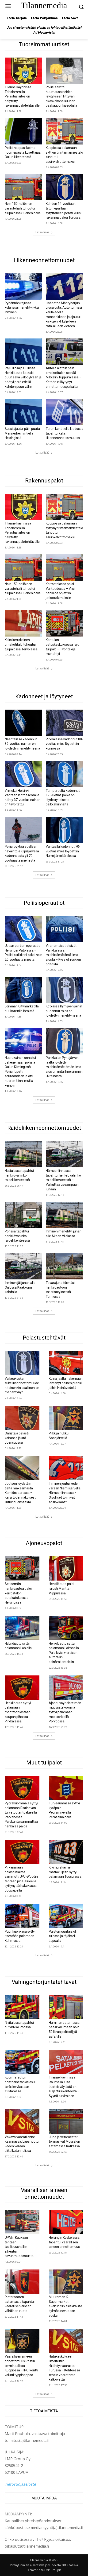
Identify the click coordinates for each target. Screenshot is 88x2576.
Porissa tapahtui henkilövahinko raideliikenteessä (17, 1235)
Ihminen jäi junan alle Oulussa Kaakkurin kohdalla (20, 1287)
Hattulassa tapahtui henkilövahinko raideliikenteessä (19, 1175)
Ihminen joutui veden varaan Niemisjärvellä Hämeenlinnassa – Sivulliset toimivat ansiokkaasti (64, 1493)
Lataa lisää (44, 232)
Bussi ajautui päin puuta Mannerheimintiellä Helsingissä (22, 433)
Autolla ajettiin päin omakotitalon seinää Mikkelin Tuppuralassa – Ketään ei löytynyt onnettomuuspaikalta (63, 377)
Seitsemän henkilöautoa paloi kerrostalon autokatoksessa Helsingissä (18, 1593)
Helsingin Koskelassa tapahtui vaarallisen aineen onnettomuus (64, 2242)
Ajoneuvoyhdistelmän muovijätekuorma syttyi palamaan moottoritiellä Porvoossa (65, 1712)
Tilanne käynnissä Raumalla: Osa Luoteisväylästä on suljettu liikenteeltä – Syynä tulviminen (64, 2086)
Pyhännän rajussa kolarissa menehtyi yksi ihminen (22, 307)
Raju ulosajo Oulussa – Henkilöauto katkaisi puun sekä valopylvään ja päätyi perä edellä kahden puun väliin (23, 377)
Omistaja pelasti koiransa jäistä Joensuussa (17, 1437)
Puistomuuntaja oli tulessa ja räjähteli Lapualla (63, 1936)
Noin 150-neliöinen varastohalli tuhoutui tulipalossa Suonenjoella (23, 208)
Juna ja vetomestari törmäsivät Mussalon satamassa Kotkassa (64, 2141)
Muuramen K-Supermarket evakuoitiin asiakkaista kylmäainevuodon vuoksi (65, 2306)
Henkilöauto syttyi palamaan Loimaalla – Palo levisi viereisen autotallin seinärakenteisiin (65, 1653)
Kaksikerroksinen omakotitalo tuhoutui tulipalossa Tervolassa (21, 644)
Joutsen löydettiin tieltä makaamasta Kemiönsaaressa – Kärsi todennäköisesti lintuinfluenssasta (20, 1493)
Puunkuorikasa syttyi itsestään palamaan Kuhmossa (20, 1936)
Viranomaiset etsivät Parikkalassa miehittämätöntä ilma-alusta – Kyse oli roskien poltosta (63, 955)
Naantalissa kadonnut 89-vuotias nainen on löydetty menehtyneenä (22, 743)
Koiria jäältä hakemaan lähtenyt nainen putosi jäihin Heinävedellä (66, 1383)
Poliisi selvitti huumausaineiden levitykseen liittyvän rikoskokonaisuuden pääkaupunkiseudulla (61, 96)
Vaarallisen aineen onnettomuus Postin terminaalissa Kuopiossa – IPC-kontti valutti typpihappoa (21, 2366)
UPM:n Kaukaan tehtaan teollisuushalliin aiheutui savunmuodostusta (19, 2247)
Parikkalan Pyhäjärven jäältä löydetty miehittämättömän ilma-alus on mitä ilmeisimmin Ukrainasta (64, 1067)
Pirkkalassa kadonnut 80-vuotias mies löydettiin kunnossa (64, 743)
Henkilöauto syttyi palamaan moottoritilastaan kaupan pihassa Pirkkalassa (18, 1712)
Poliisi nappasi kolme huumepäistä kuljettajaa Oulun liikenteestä (23, 152)
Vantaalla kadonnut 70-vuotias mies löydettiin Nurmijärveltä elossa (63, 851)
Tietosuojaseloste (20, 2484)
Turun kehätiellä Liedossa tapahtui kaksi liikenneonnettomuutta (64, 433)
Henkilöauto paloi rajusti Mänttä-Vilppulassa (61, 1588)
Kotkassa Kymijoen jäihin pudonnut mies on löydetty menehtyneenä (64, 1010)
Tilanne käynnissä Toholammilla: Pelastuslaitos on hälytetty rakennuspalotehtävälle (22, 96)
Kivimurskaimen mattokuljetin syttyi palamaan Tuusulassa (65, 1871)
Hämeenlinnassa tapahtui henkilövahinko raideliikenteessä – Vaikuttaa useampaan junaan (63, 1180)
